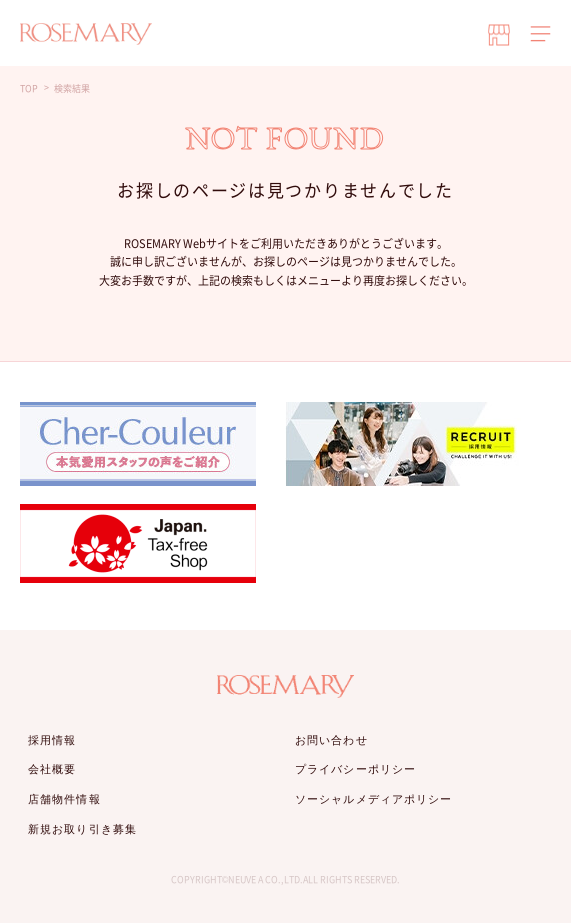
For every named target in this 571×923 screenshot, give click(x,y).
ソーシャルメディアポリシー (373, 799)
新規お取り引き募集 (82, 829)
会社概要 (52, 769)
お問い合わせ (331, 740)
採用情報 (52, 740)
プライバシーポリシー (355, 769)
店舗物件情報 (64, 799)
